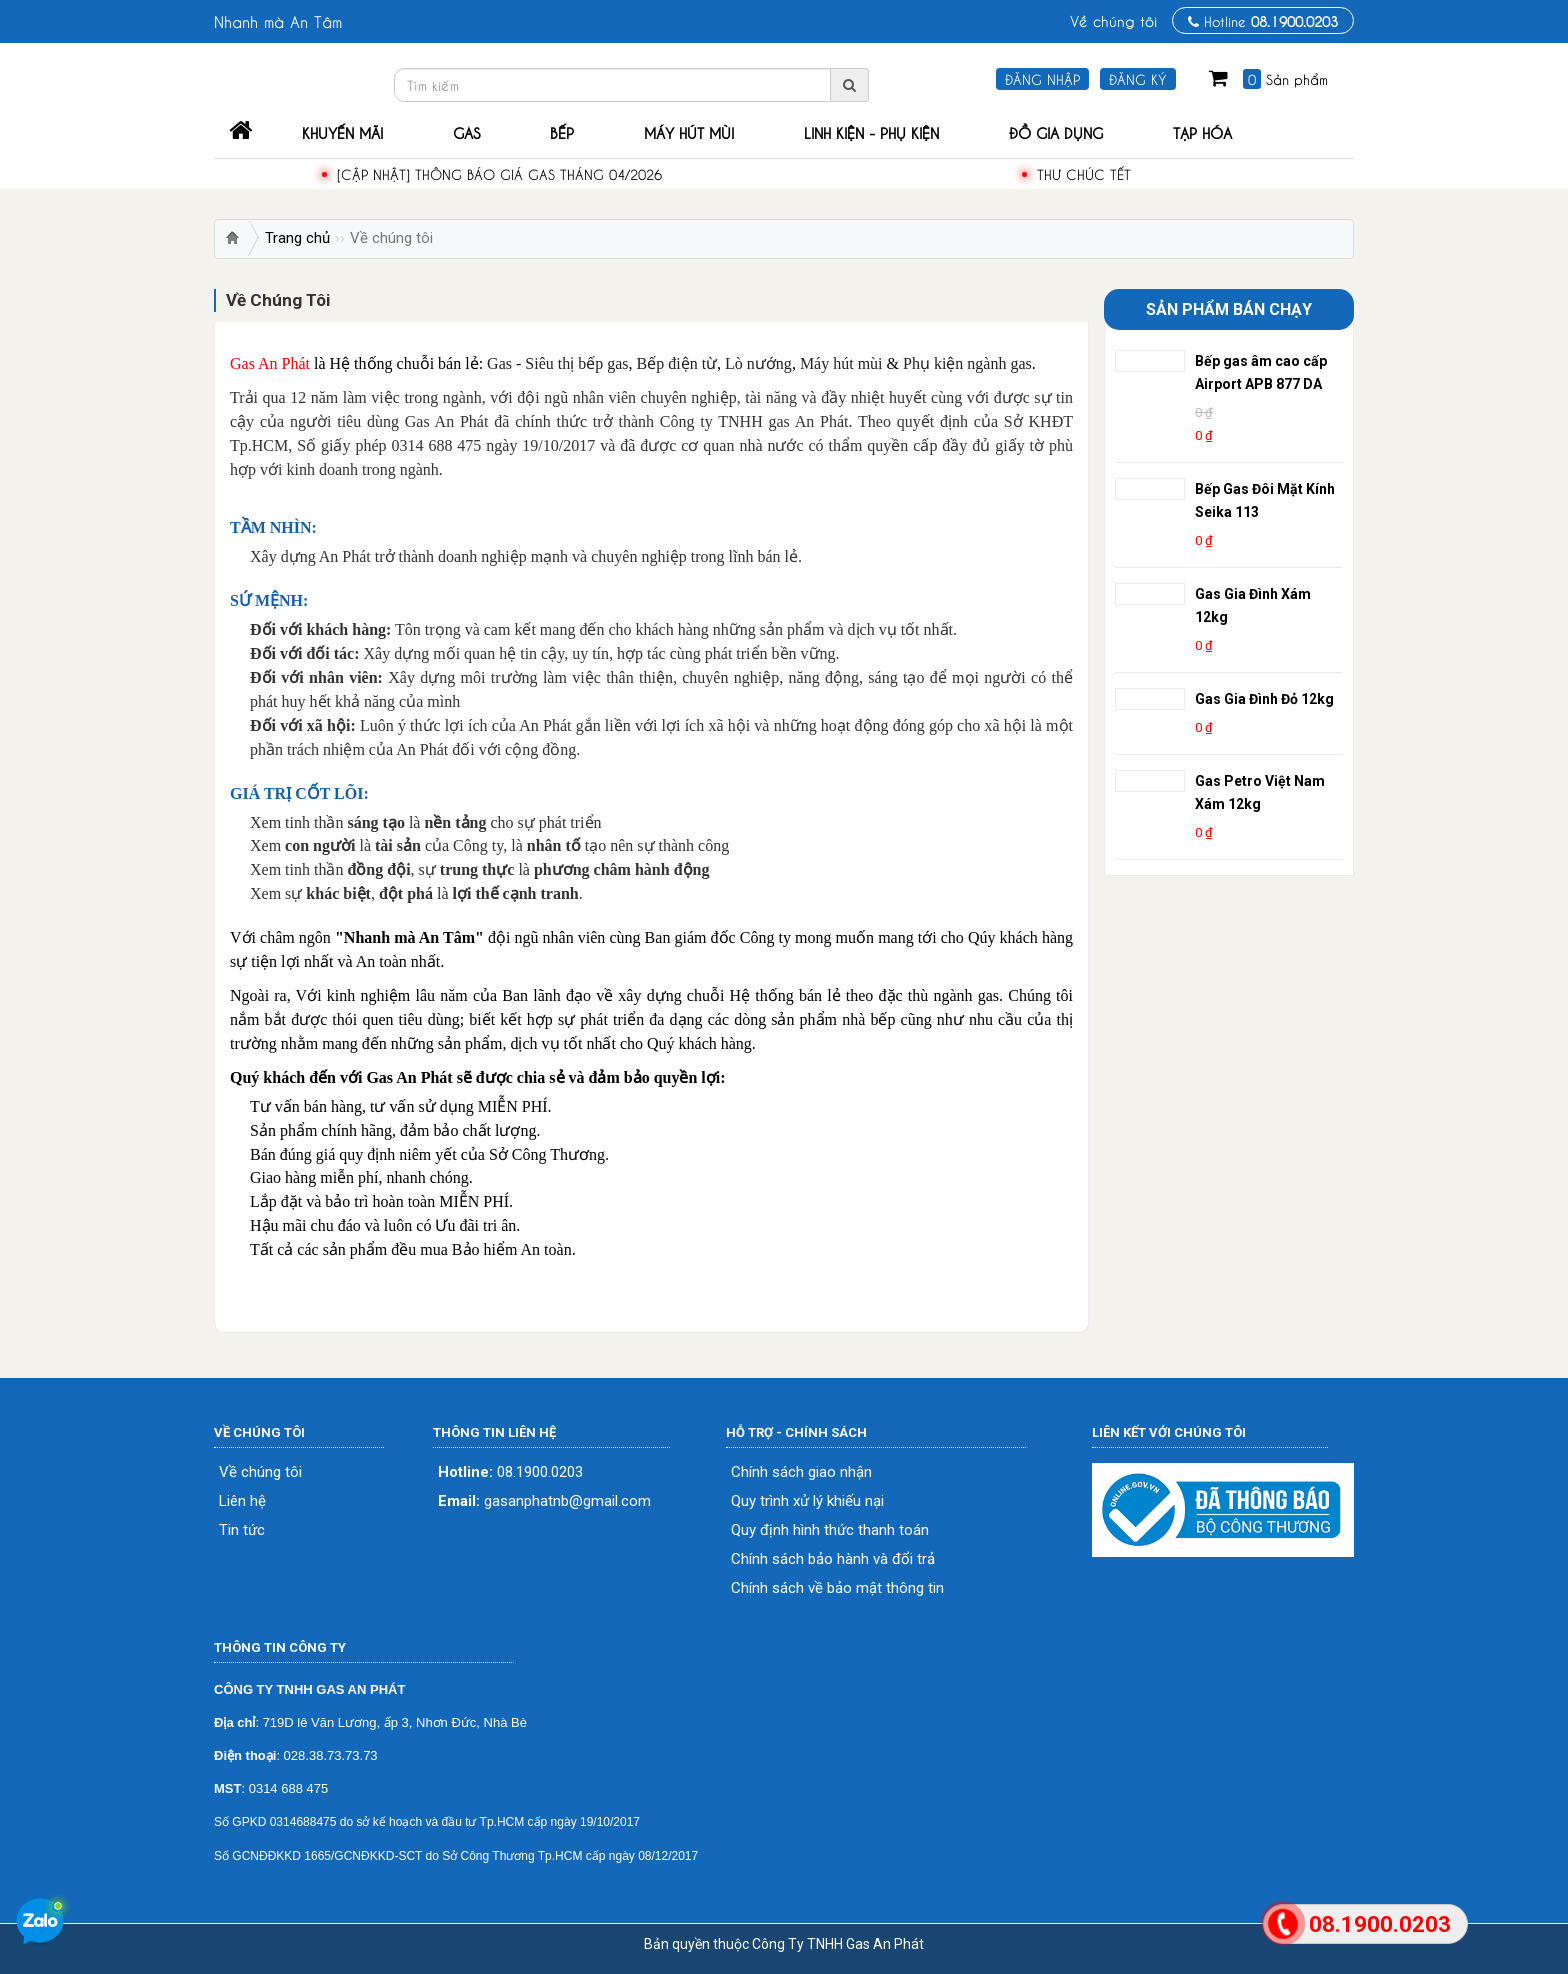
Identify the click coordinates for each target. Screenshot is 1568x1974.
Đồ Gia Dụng (1056, 132)
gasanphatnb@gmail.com (544, 1501)
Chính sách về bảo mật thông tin (837, 1588)
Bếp (562, 132)
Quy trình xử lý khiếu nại (807, 1501)
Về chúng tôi (1113, 20)
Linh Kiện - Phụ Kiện (871, 132)
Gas (466, 132)
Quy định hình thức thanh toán (830, 1530)
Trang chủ (297, 238)
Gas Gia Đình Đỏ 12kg (1264, 699)
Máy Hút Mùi (689, 132)
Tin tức (242, 1530)
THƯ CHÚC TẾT (1084, 173)
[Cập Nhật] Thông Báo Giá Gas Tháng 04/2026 (499, 173)
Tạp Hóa (1202, 132)
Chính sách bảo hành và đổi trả (833, 1559)
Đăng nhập (1042, 78)
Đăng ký (1138, 78)
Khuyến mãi (342, 132)
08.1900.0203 (510, 1472)
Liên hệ (242, 1501)
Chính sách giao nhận (801, 1472)
